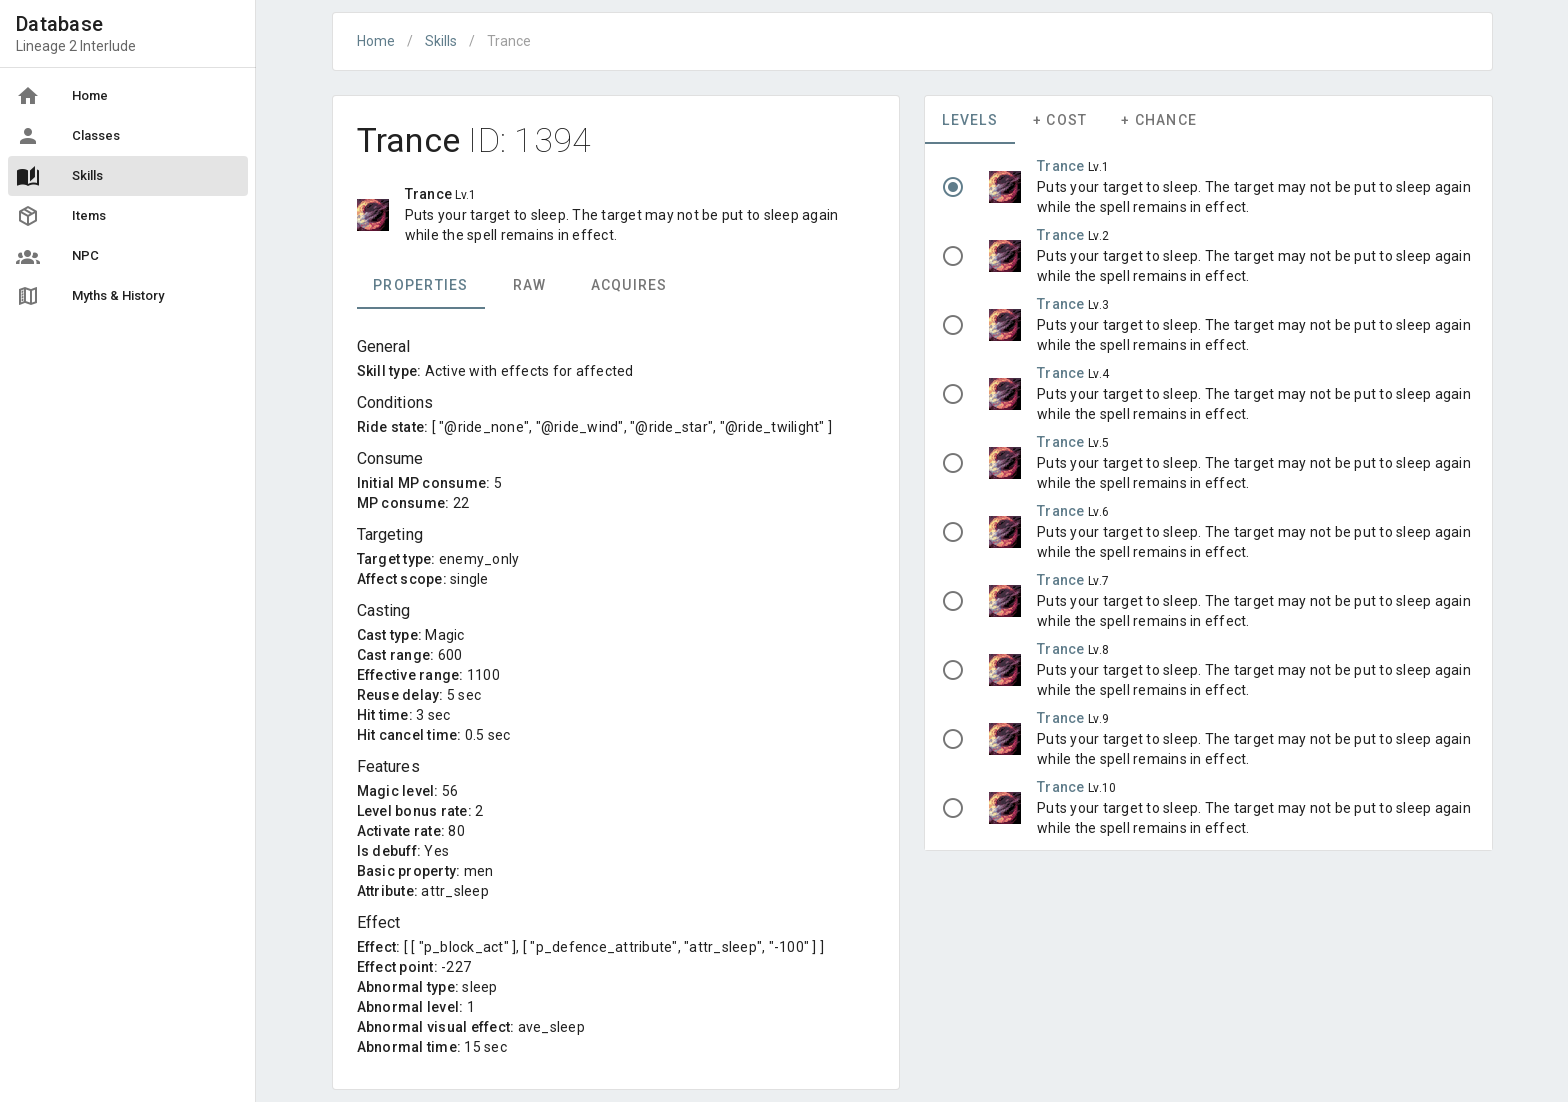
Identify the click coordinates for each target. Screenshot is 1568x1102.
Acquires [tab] (628, 285)
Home (376, 41)
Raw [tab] (529, 285)
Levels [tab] (970, 120)
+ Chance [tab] (1159, 120)
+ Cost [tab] (1060, 120)
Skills (441, 41)
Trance (1062, 166)
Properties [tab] (421, 285)
